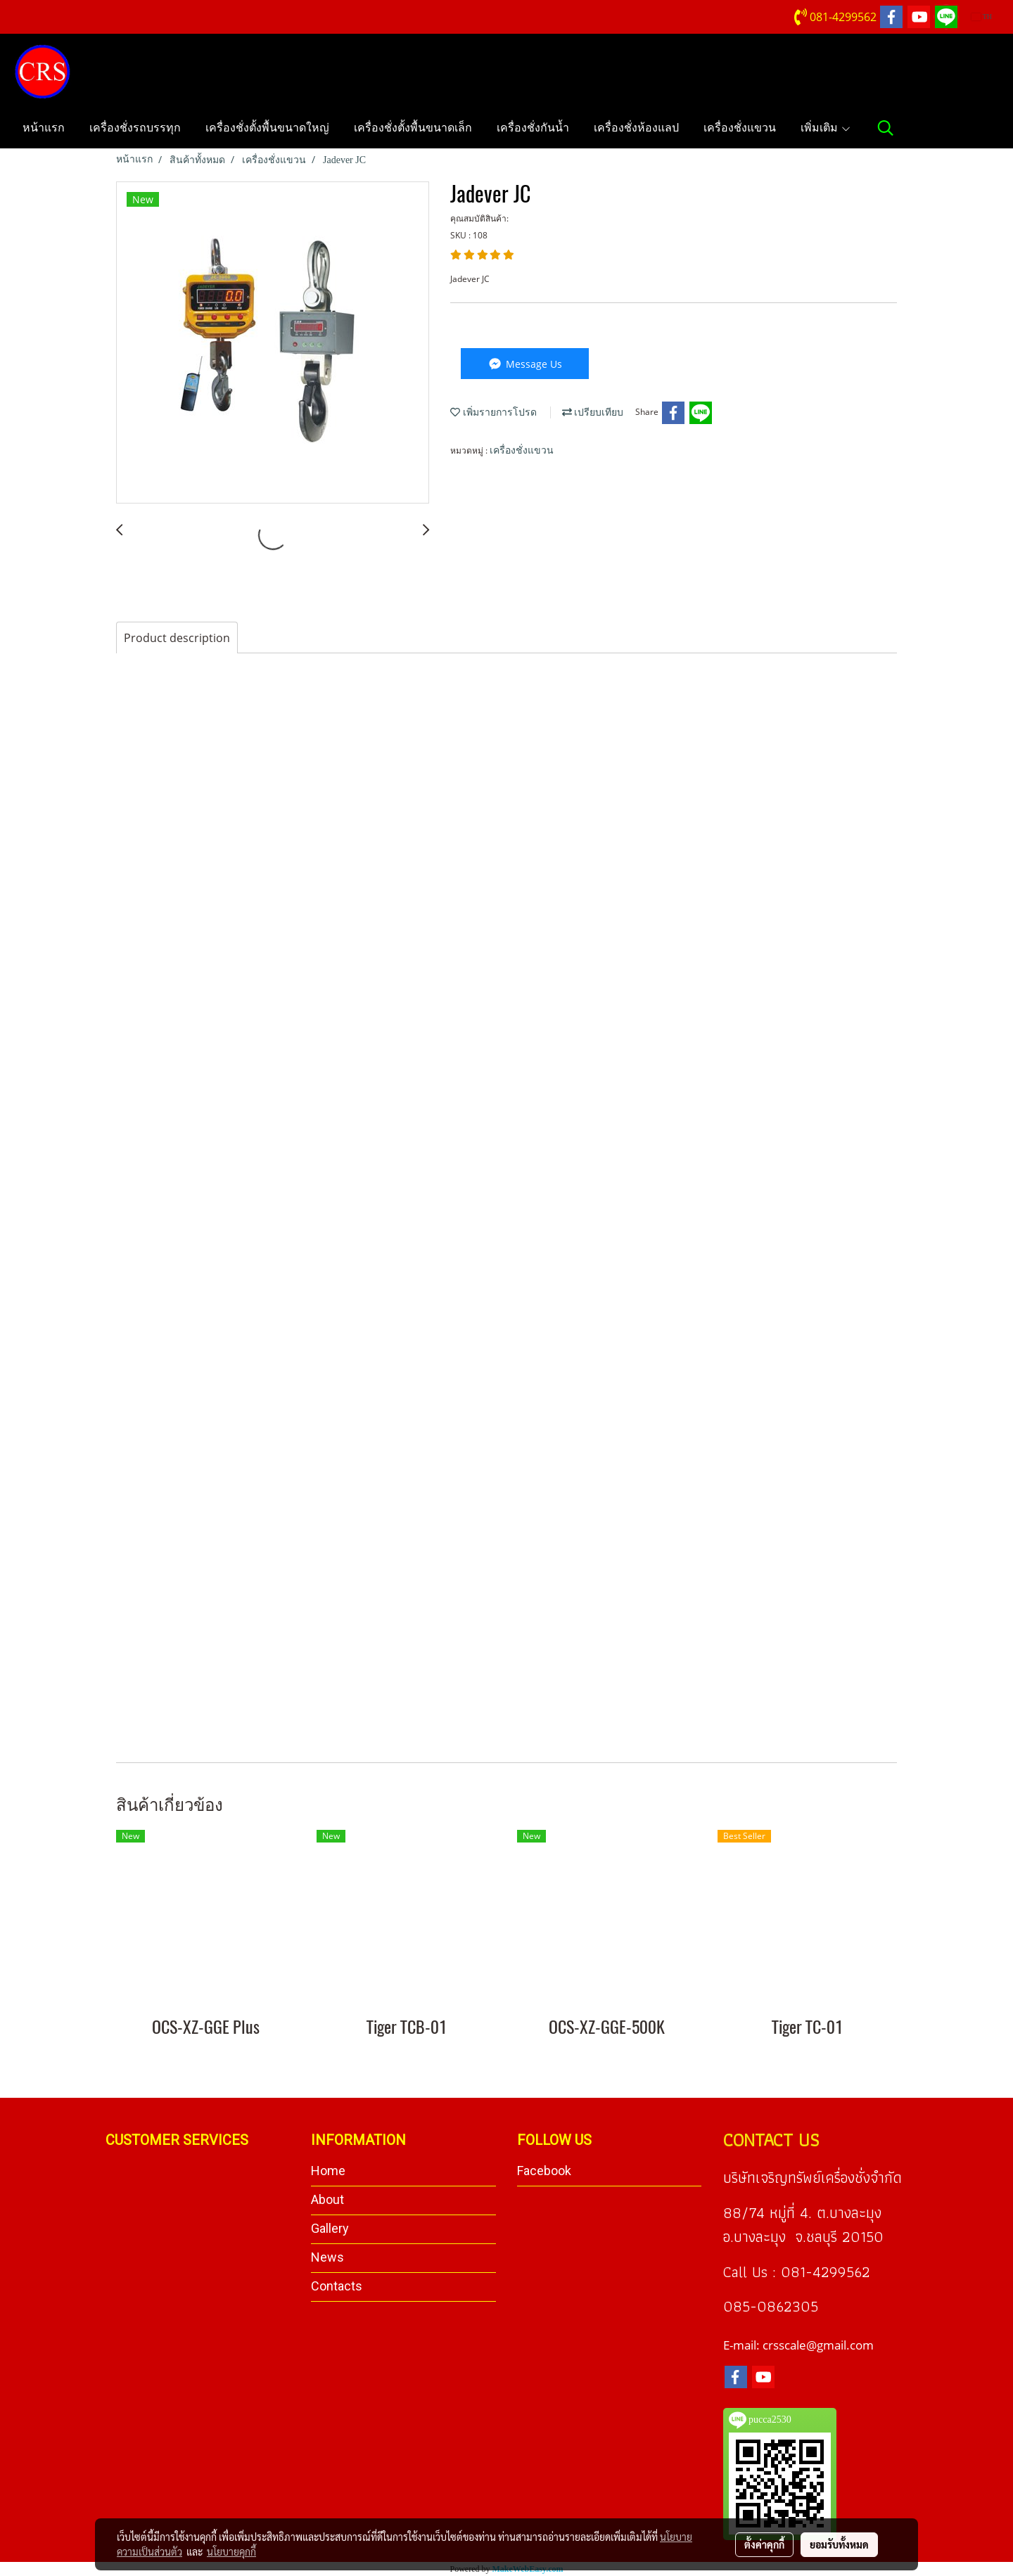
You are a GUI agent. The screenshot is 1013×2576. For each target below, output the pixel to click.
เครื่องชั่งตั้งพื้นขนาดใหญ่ (267, 128)
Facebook (544, 2170)
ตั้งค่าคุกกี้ (764, 2544)
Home (328, 2170)
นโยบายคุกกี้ (231, 2551)
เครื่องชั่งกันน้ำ (533, 128)
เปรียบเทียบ (593, 412)
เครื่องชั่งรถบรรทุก (135, 128)
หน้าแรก (44, 128)
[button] (885, 128)
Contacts (336, 2286)
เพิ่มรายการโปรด (493, 412)
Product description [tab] (177, 638)
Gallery (330, 2228)
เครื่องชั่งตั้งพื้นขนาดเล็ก (413, 128)
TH (981, 16)
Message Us (524, 364)
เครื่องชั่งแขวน (739, 128)
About (327, 2199)
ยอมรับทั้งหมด (839, 2544)
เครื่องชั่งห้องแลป (636, 128)
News (327, 2257)
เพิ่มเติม (826, 128)
